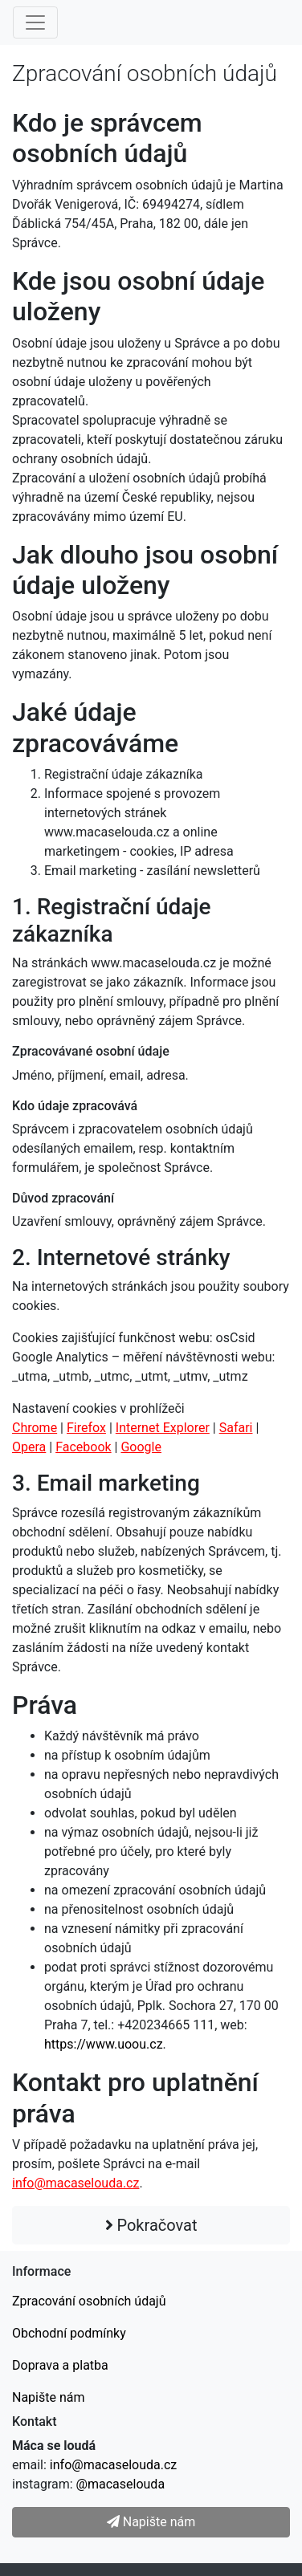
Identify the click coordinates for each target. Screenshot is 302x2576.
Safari (236, 1427)
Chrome (34, 1427)
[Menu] (35, 22)
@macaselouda (120, 2484)
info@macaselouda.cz (75, 2183)
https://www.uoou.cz (103, 2044)
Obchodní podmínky (69, 2333)
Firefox (86, 1427)
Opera (29, 1447)
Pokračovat (151, 2225)
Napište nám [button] (151, 2521)
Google (140, 1447)
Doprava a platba (60, 2365)
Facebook (83, 1447)
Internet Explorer (163, 1427)
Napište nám (48, 2397)
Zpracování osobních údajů (89, 2301)
